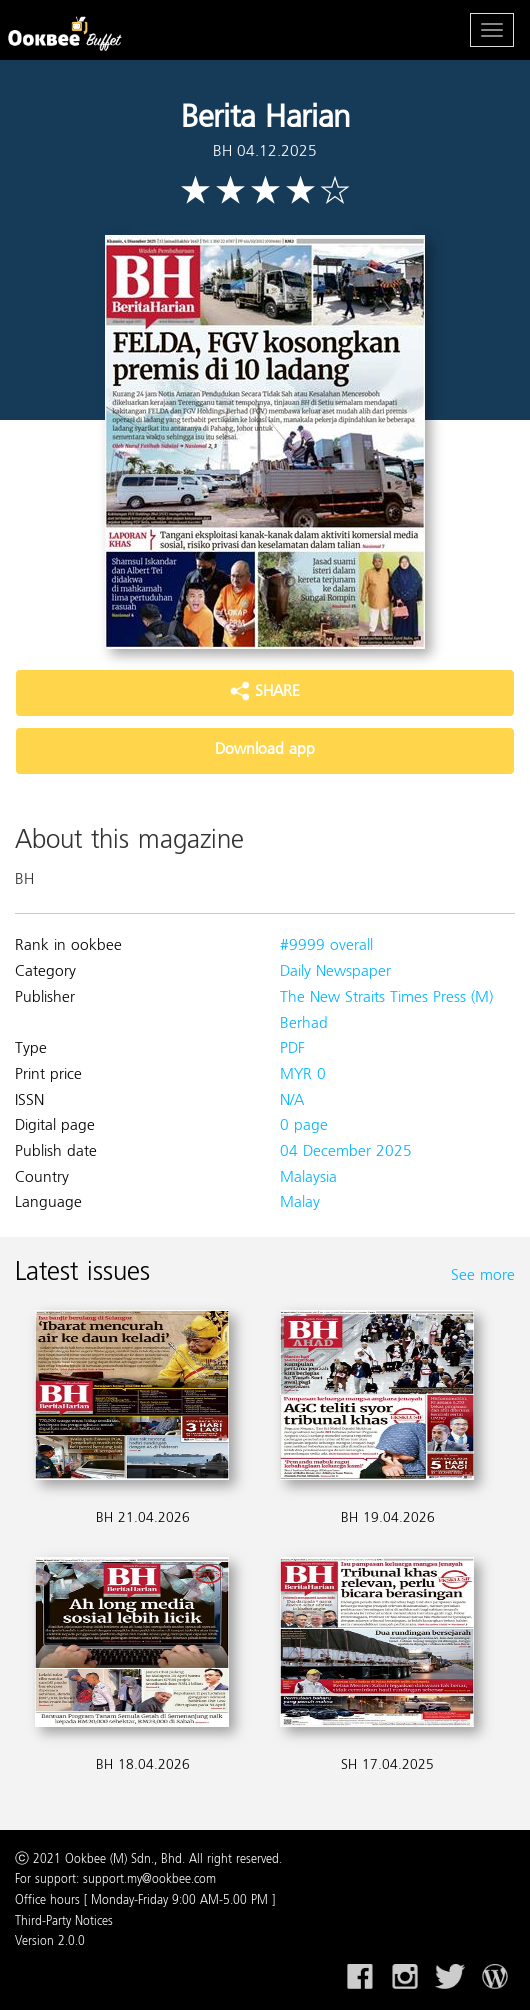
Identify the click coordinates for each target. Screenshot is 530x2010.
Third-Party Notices (64, 1922)
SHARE (265, 692)
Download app (265, 750)
